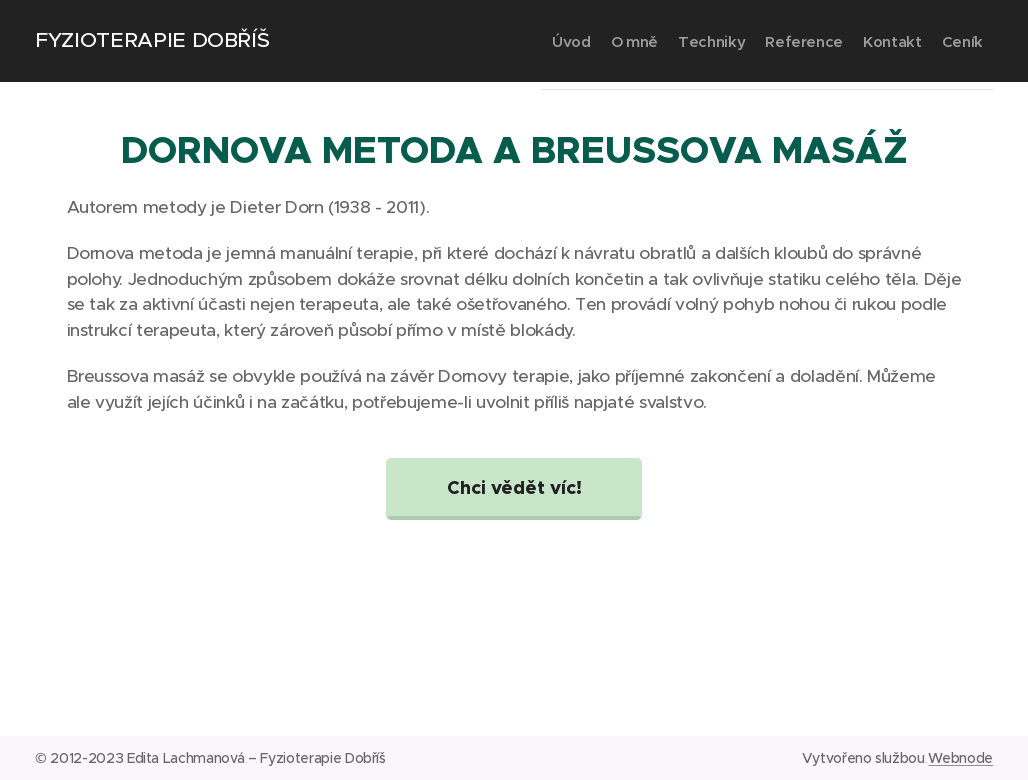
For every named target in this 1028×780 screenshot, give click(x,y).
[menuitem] (471, 41)
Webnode (960, 758)
